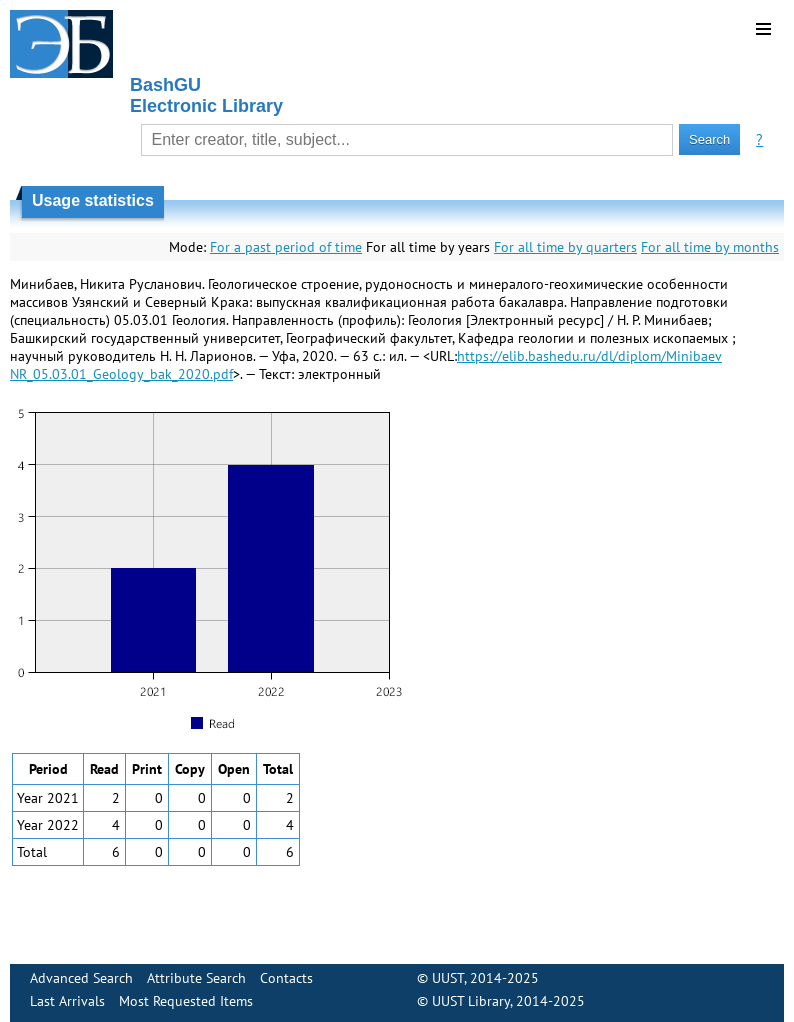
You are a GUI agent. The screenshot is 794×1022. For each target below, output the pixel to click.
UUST (448, 978)
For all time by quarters (565, 247)
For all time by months (710, 247)
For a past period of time (286, 247)
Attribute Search (196, 978)
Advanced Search (81, 978)
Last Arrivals (67, 1001)
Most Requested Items (186, 1001)
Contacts (286, 978)
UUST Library (471, 1001)
